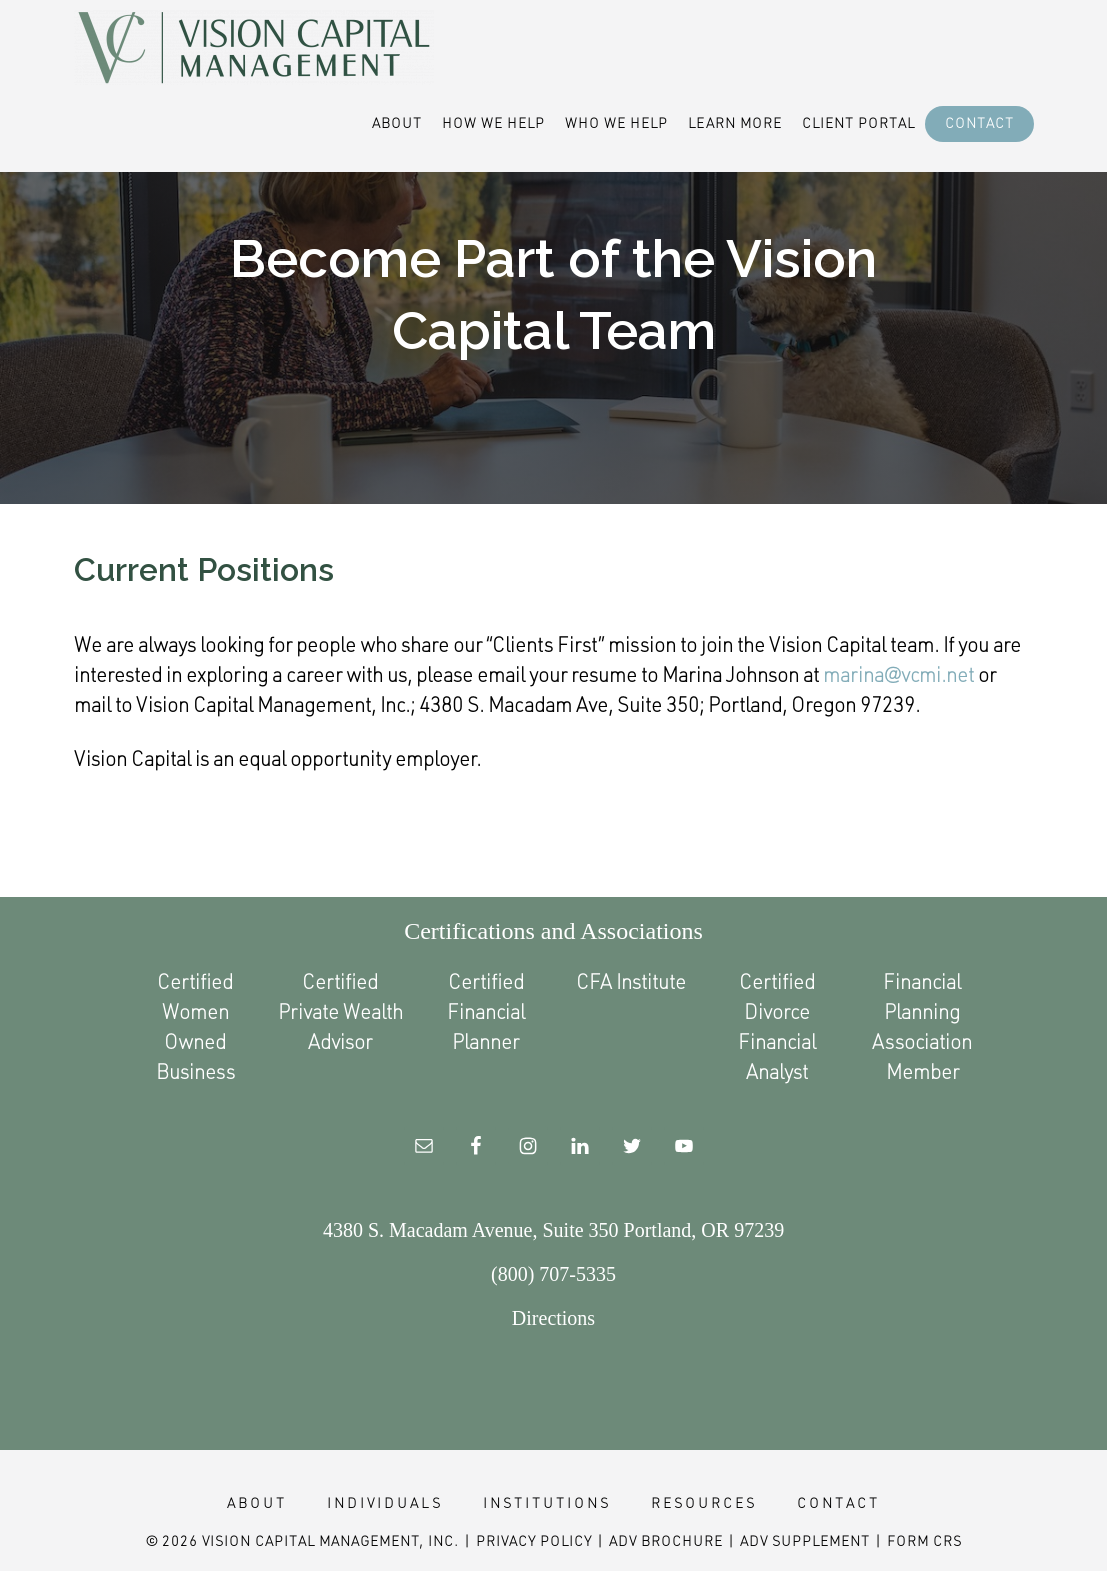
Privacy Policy (534, 1540)
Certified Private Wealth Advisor (340, 1011)
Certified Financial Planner (486, 1011)
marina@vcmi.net (898, 674)
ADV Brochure (666, 1540)
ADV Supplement (805, 1540)
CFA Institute (631, 981)
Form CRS (924, 1540)
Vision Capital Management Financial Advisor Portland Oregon (254, 48)
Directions (553, 1318)
